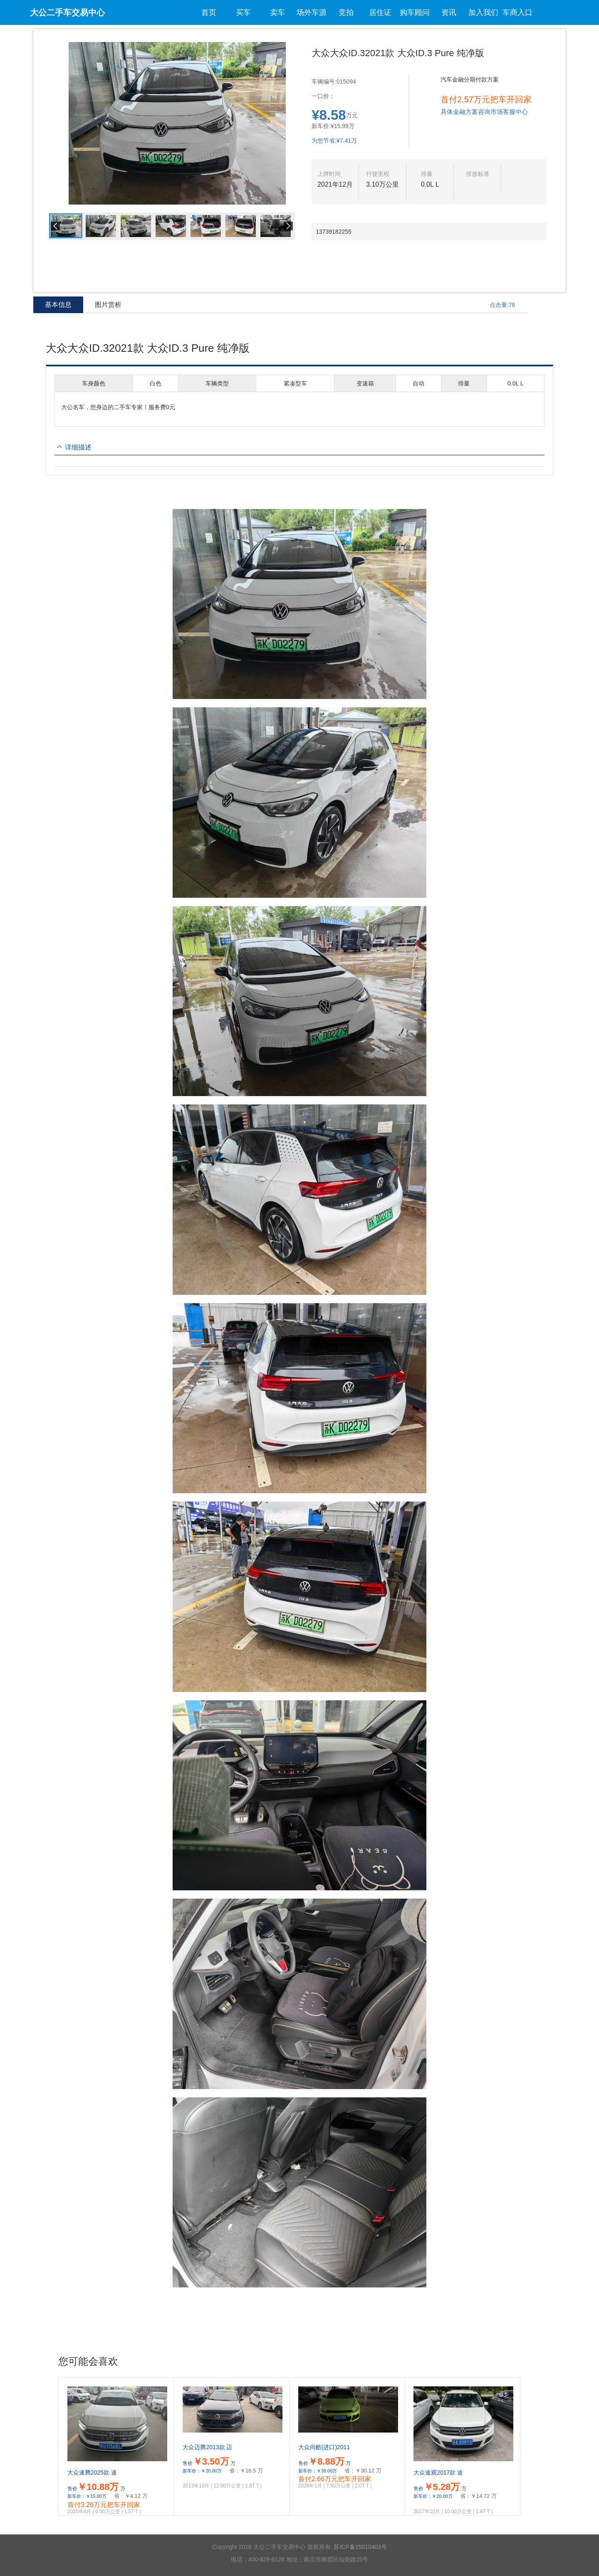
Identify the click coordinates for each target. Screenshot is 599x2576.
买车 (243, 12)
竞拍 (346, 12)
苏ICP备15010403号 (359, 2547)
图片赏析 (108, 304)
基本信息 (58, 307)
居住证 (380, 12)
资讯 (448, 12)
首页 (208, 12)
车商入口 (517, 12)
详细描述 (78, 447)
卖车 (277, 12)
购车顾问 (415, 12)
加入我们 (483, 12)
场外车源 (312, 12)
